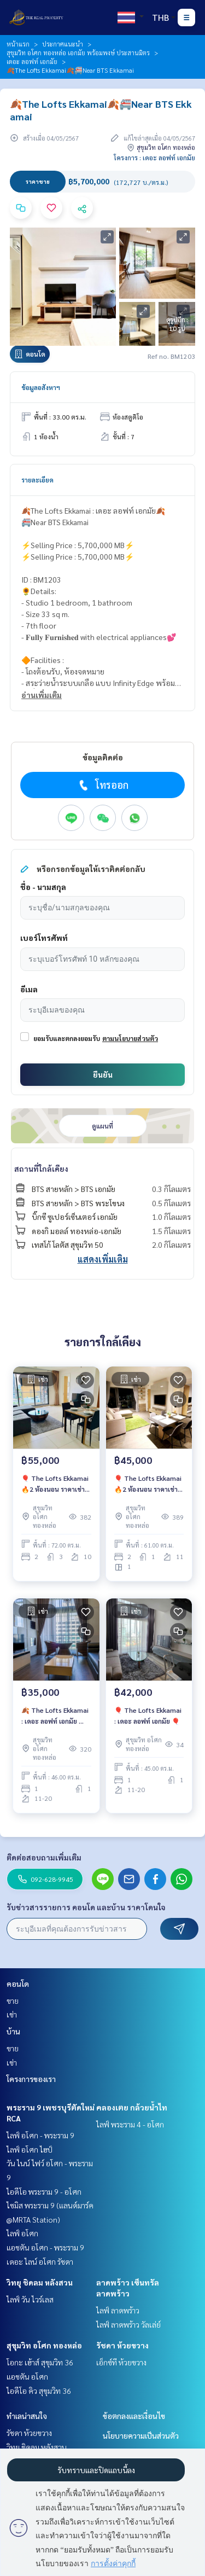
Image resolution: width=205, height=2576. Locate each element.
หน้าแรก (18, 43)
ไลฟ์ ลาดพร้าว (117, 2310)
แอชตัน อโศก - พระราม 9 (45, 2247)
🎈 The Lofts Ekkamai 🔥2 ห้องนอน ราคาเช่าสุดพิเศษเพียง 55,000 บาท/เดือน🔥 (55, 1484)
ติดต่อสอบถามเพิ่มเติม (44, 1857)
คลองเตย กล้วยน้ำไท (131, 2107)
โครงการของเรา (31, 2079)
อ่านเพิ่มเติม (41, 695)
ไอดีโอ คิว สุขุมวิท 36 (39, 2390)
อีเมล (29, 989)
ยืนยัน (103, 1074)
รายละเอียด (37, 479)
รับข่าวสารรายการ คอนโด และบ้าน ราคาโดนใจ (86, 1907)
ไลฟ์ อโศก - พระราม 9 (40, 2135)
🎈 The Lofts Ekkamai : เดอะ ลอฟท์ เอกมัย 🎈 (147, 1715)
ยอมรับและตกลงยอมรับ (66, 1038)
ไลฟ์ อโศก (22, 2233)
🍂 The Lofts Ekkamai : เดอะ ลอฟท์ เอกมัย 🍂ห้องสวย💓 (55, 1716)
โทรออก (102, 785)
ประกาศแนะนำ (62, 43)
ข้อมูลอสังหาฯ (40, 387)
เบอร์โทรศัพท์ (44, 938)
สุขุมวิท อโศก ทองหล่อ (44, 2345)
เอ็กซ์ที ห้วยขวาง (121, 2362)
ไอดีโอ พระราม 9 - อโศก (44, 2191)
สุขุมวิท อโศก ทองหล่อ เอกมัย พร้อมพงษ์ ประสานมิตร (78, 52)
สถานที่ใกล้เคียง (41, 1168)
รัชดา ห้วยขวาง (122, 2345)
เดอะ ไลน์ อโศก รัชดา (40, 2261)
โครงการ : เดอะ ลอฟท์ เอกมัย (154, 157)
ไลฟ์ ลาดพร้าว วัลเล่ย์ (128, 2324)
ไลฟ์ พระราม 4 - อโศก (130, 2124)
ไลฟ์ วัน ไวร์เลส (30, 2299)
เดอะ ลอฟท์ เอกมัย (32, 61)
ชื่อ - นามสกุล (43, 887)
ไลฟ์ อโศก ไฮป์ (29, 2149)
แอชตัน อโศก (27, 2376)
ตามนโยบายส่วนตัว (130, 1038)
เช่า (12, 2014)
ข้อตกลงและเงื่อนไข (134, 2416)
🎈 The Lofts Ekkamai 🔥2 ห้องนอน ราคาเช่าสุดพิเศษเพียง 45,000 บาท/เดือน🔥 (147, 1484)
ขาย (13, 2000)
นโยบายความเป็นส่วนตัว (141, 2435)
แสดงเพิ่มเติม (103, 1259)
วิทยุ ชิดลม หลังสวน (40, 2282)
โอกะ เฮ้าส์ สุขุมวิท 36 (40, 2362)
